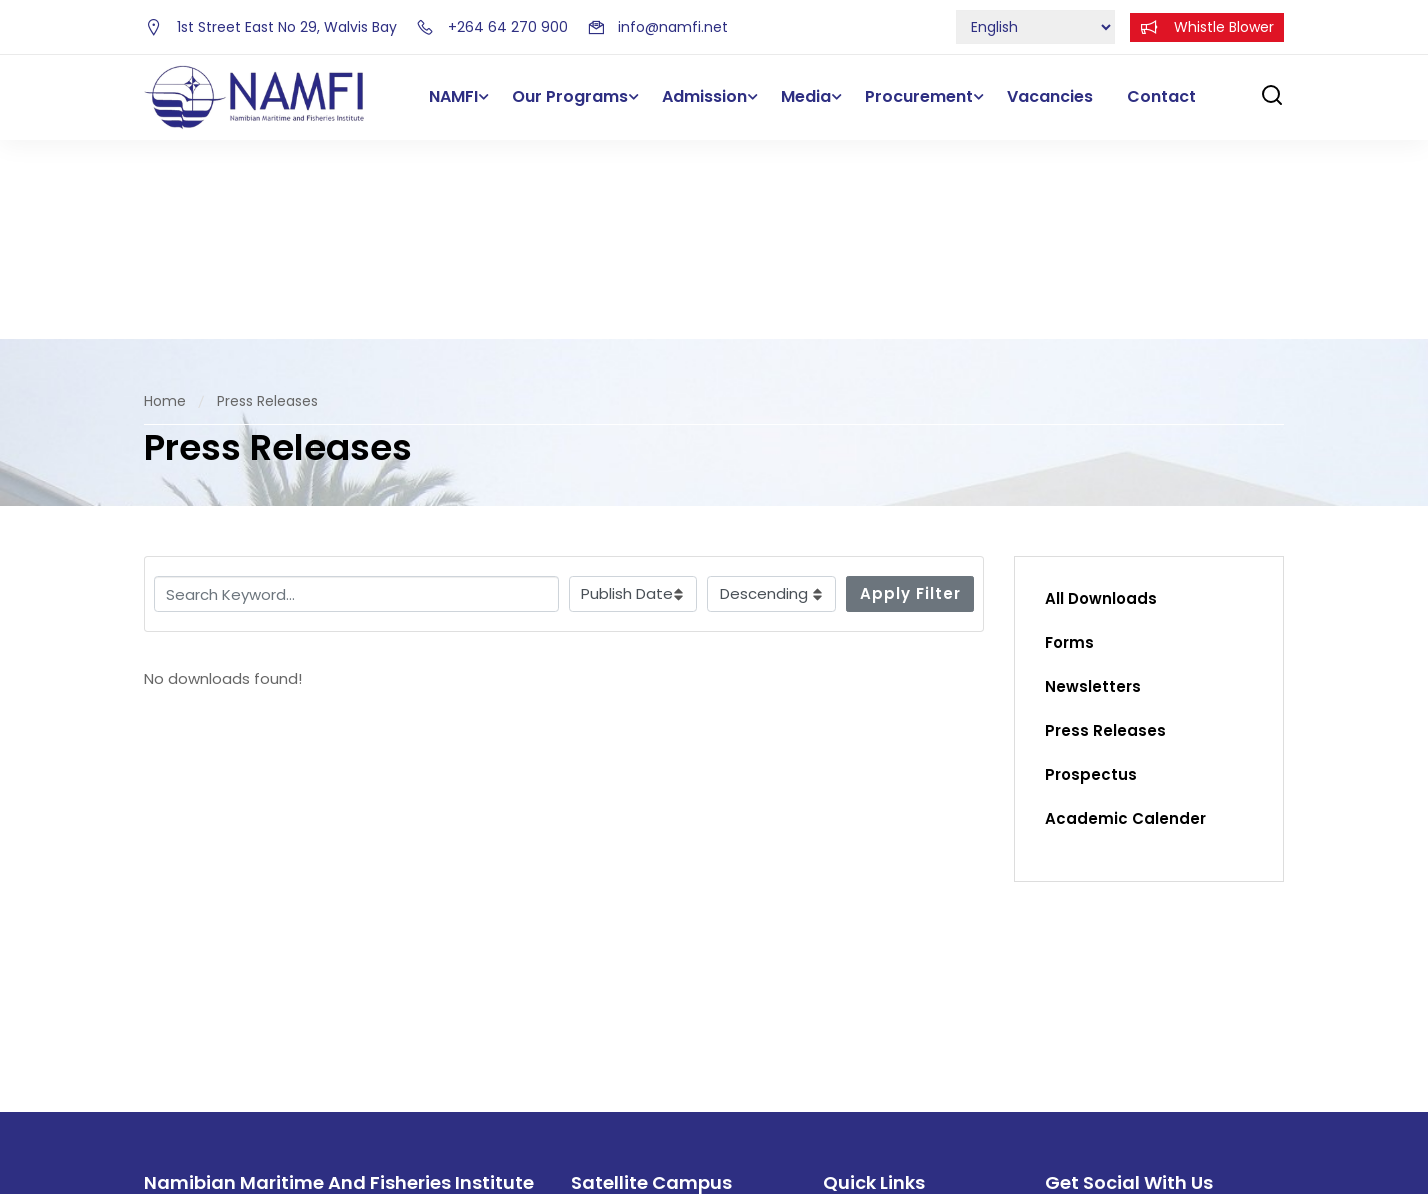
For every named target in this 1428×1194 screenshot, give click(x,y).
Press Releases (1105, 532)
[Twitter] (1095, 1043)
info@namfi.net (657, 27)
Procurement (919, 96)
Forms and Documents (907, 1042)
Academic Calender (1125, 620)
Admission (704, 96)
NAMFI (453, 96)
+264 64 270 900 (491, 27)
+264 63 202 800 (645, 1077)
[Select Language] (1035, 27)
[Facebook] (1055, 1043)
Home (165, 202)
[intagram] (1137, 1043)
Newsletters (1093, 488)
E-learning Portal (884, 1082)
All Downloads (1101, 400)
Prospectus (1091, 576)
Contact (1161, 96)
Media (806, 96)
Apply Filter (910, 394)
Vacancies (1050, 96)
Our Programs (570, 96)
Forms (1069, 444)
